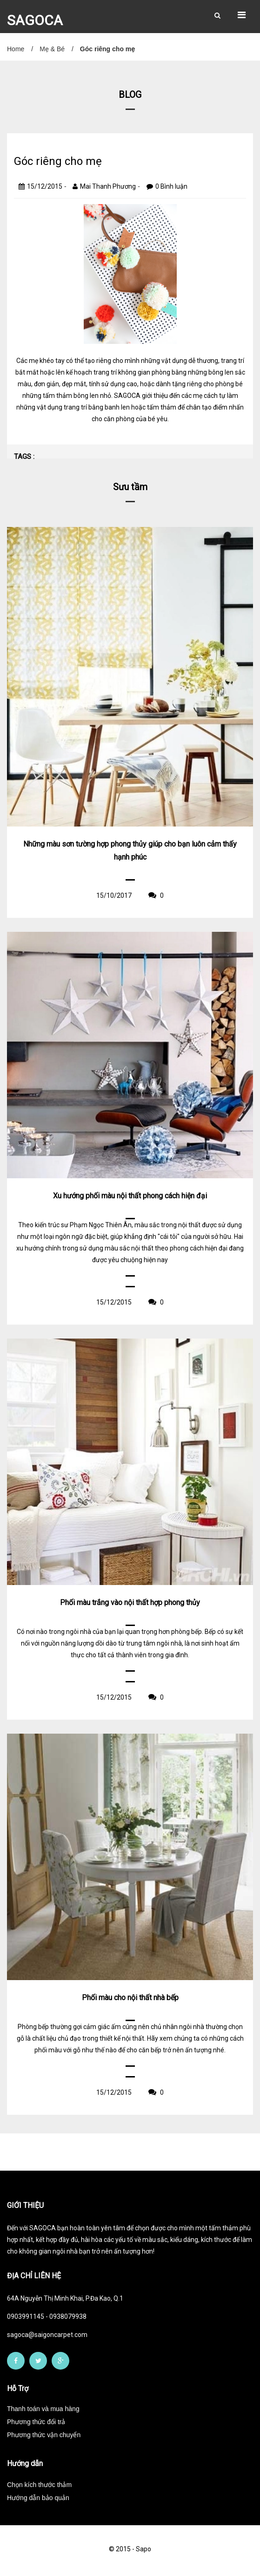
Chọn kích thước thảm (39, 2484)
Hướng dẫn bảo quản (38, 2497)
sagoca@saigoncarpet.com (47, 2334)
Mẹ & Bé (52, 49)
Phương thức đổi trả (36, 2422)
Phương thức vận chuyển (43, 2435)
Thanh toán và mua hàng (43, 2408)
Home (15, 49)
